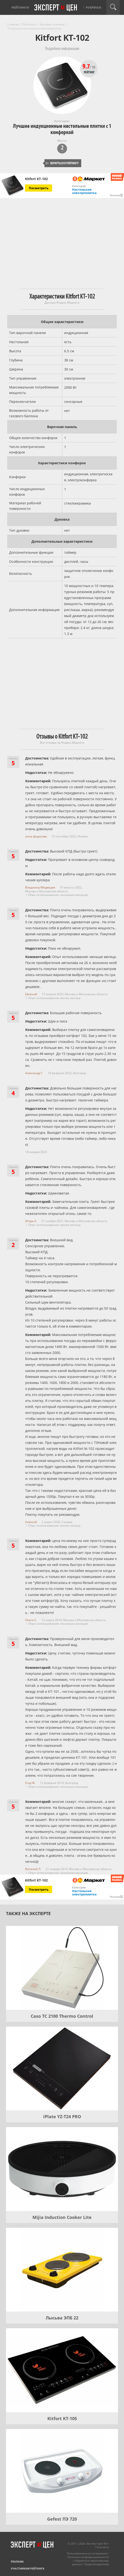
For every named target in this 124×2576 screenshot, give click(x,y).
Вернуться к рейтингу (62, 163)
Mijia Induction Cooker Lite (62, 2217)
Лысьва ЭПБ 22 (62, 2318)
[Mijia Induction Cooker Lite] (62, 2169)
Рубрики (93, 7)
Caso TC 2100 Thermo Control (62, 2016)
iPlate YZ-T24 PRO (62, 2116)
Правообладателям (96, 2564)
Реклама (17, 2561)
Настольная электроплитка (84, 191)
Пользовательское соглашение (87, 2553)
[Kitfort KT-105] (62, 2370)
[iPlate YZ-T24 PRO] (62, 2069)
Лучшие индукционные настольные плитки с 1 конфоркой (62, 129)
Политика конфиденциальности (88, 2557)
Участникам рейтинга (27, 2568)
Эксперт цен (56, 8)
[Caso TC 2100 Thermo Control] (62, 1968)
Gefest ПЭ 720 (62, 2519)
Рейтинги (20, 7)
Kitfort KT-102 (36, 179)
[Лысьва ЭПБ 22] (62, 2270)
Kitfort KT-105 (62, 2418)
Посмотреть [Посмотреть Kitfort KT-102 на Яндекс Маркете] (39, 188)
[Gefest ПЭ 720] (62, 2471)
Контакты (103, 2547)
